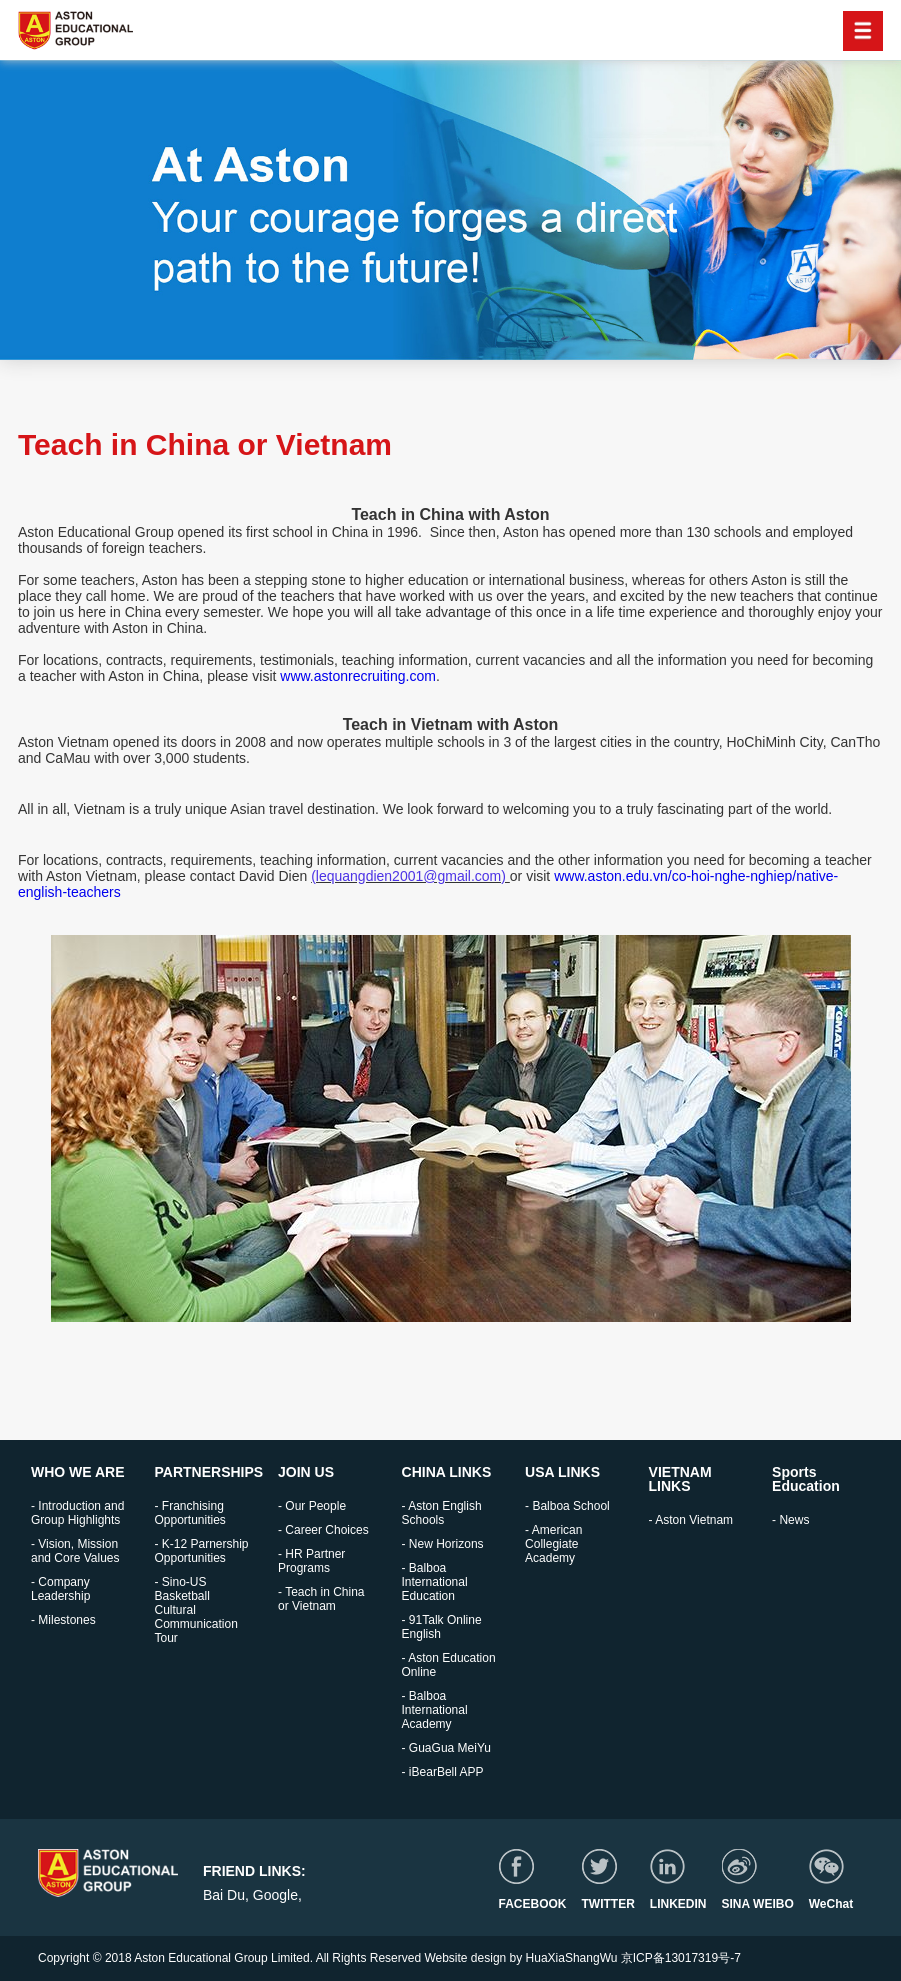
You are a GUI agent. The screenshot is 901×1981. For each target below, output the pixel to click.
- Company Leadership (60, 1589)
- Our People (312, 1506)
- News (790, 1520)
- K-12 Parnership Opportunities (202, 1551)
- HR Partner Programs (311, 1561)
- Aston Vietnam (691, 1520)
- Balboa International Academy (435, 1710)
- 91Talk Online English (442, 1627)
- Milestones (63, 1620)
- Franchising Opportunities (190, 1513)
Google (275, 1895)
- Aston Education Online (449, 1665)
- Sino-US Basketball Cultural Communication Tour (196, 1610)
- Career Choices (323, 1530)
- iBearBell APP (443, 1772)
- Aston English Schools (442, 1513)
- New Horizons (443, 1544)
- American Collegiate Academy (553, 1544)
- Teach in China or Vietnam (321, 1599)
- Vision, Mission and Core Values (75, 1551)
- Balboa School (567, 1506)
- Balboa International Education (435, 1582)
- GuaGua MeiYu (446, 1748)
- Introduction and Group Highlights (77, 1513)
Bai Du (224, 1895)
